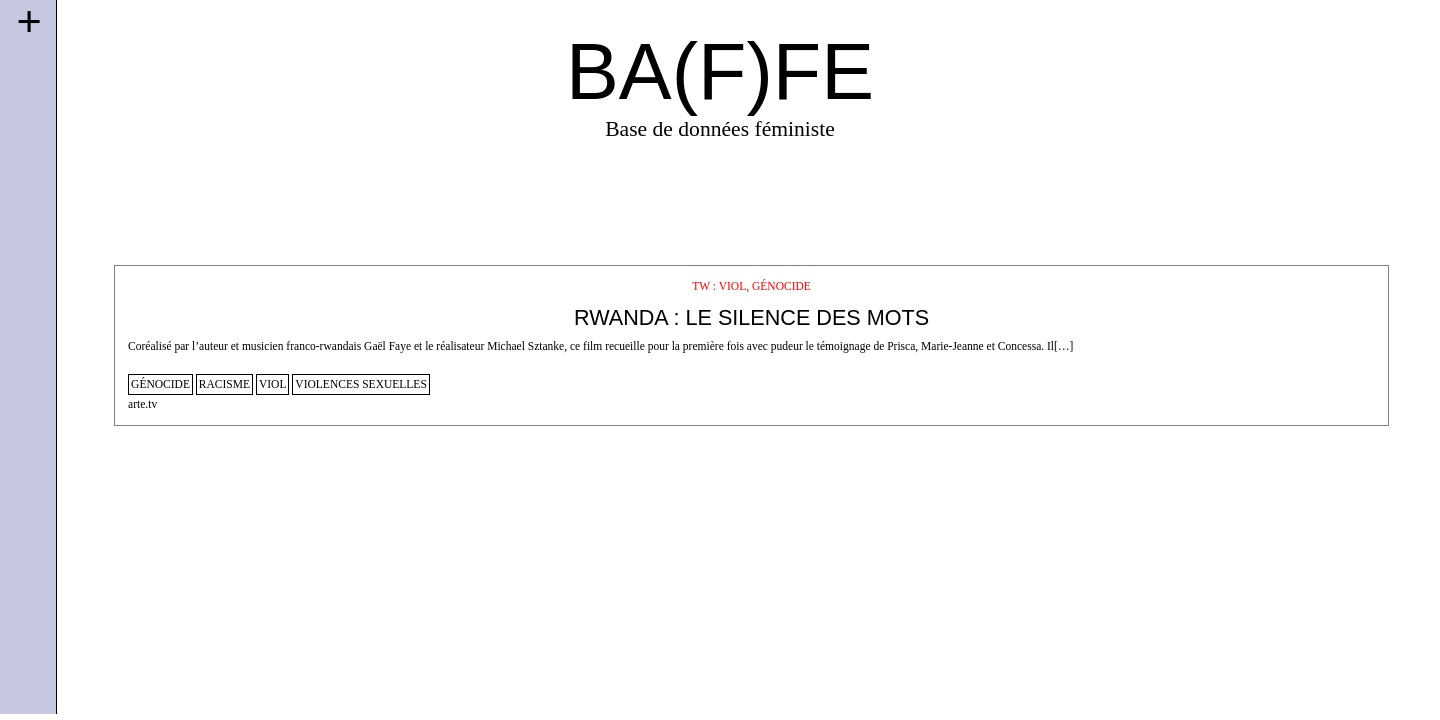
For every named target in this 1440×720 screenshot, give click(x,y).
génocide (160, 384)
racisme (224, 384)
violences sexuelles (360, 384)
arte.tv (142, 404)
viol (273, 384)
